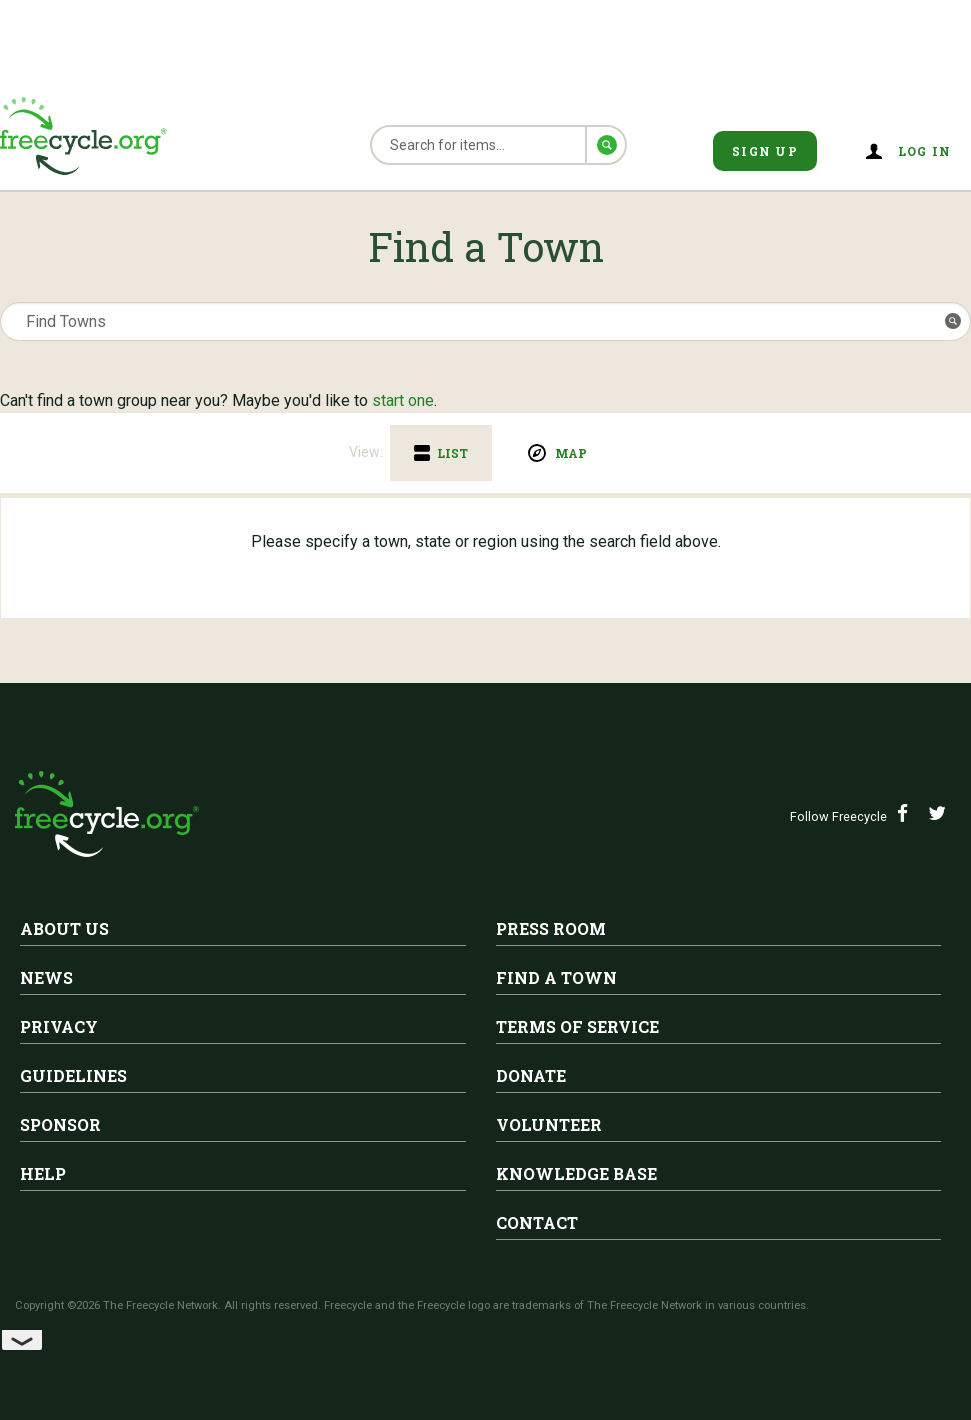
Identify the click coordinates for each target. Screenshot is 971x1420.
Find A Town (556, 977)
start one (403, 400)
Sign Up (765, 151)
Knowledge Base (576, 1173)
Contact (537, 1222)
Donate (531, 1075)
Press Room (551, 928)
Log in (925, 151)
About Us (64, 928)
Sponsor (60, 1124)
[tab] (441, 453)
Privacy (59, 1026)
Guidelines (73, 1075)
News (46, 977)
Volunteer (549, 1124)
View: (366, 452)
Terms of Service (577, 1026)
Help (43, 1173)
